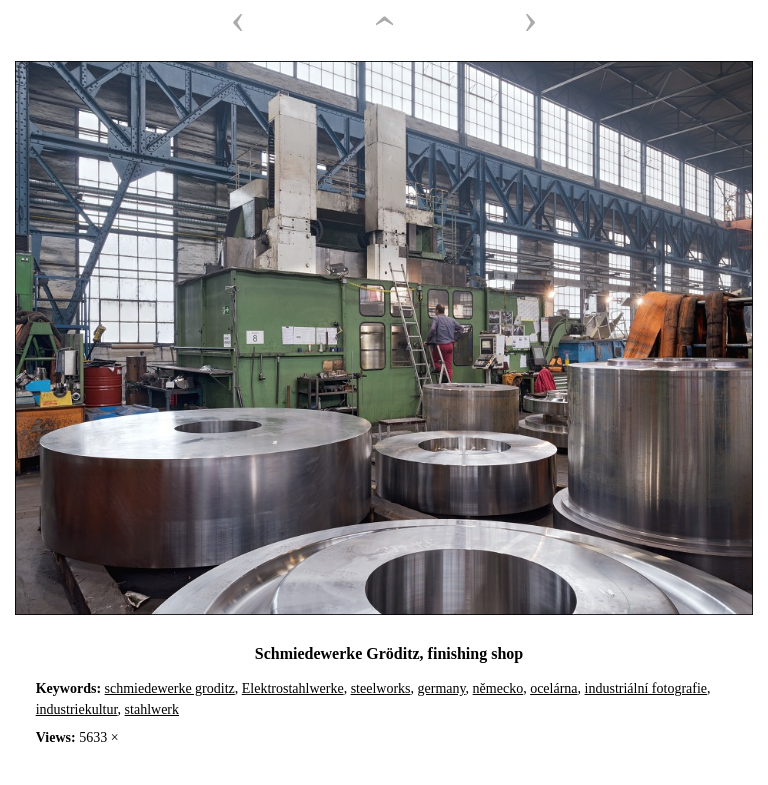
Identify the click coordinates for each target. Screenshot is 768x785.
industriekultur (77, 709)
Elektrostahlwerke (293, 688)
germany (442, 688)
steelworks (381, 688)
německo (498, 688)
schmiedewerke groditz (170, 688)
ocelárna (553, 688)
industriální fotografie (646, 688)
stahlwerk (152, 709)
